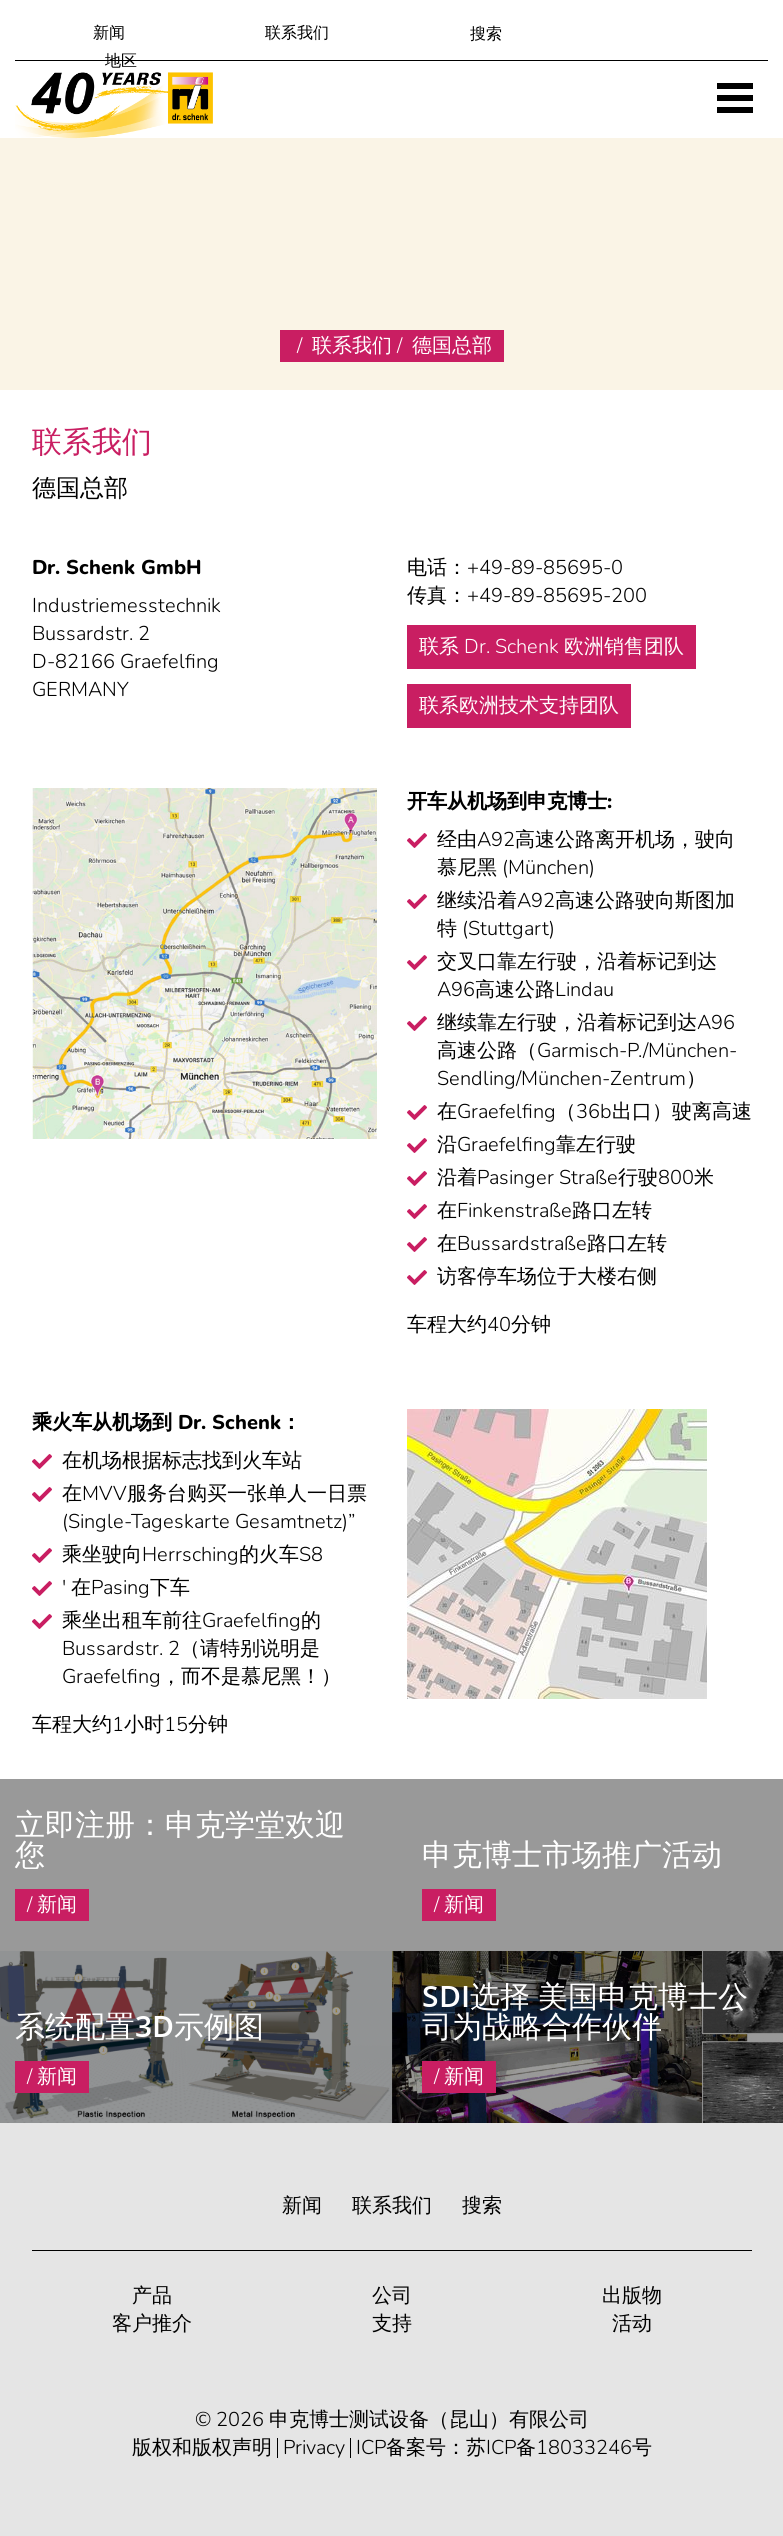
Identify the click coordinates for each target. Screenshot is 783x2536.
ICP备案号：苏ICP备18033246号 (504, 2448)
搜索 (482, 2205)
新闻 (109, 33)
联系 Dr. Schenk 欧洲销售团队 (551, 646)
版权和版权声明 (202, 2448)
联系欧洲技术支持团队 (519, 705)
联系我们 (297, 33)
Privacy (314, 2448)
